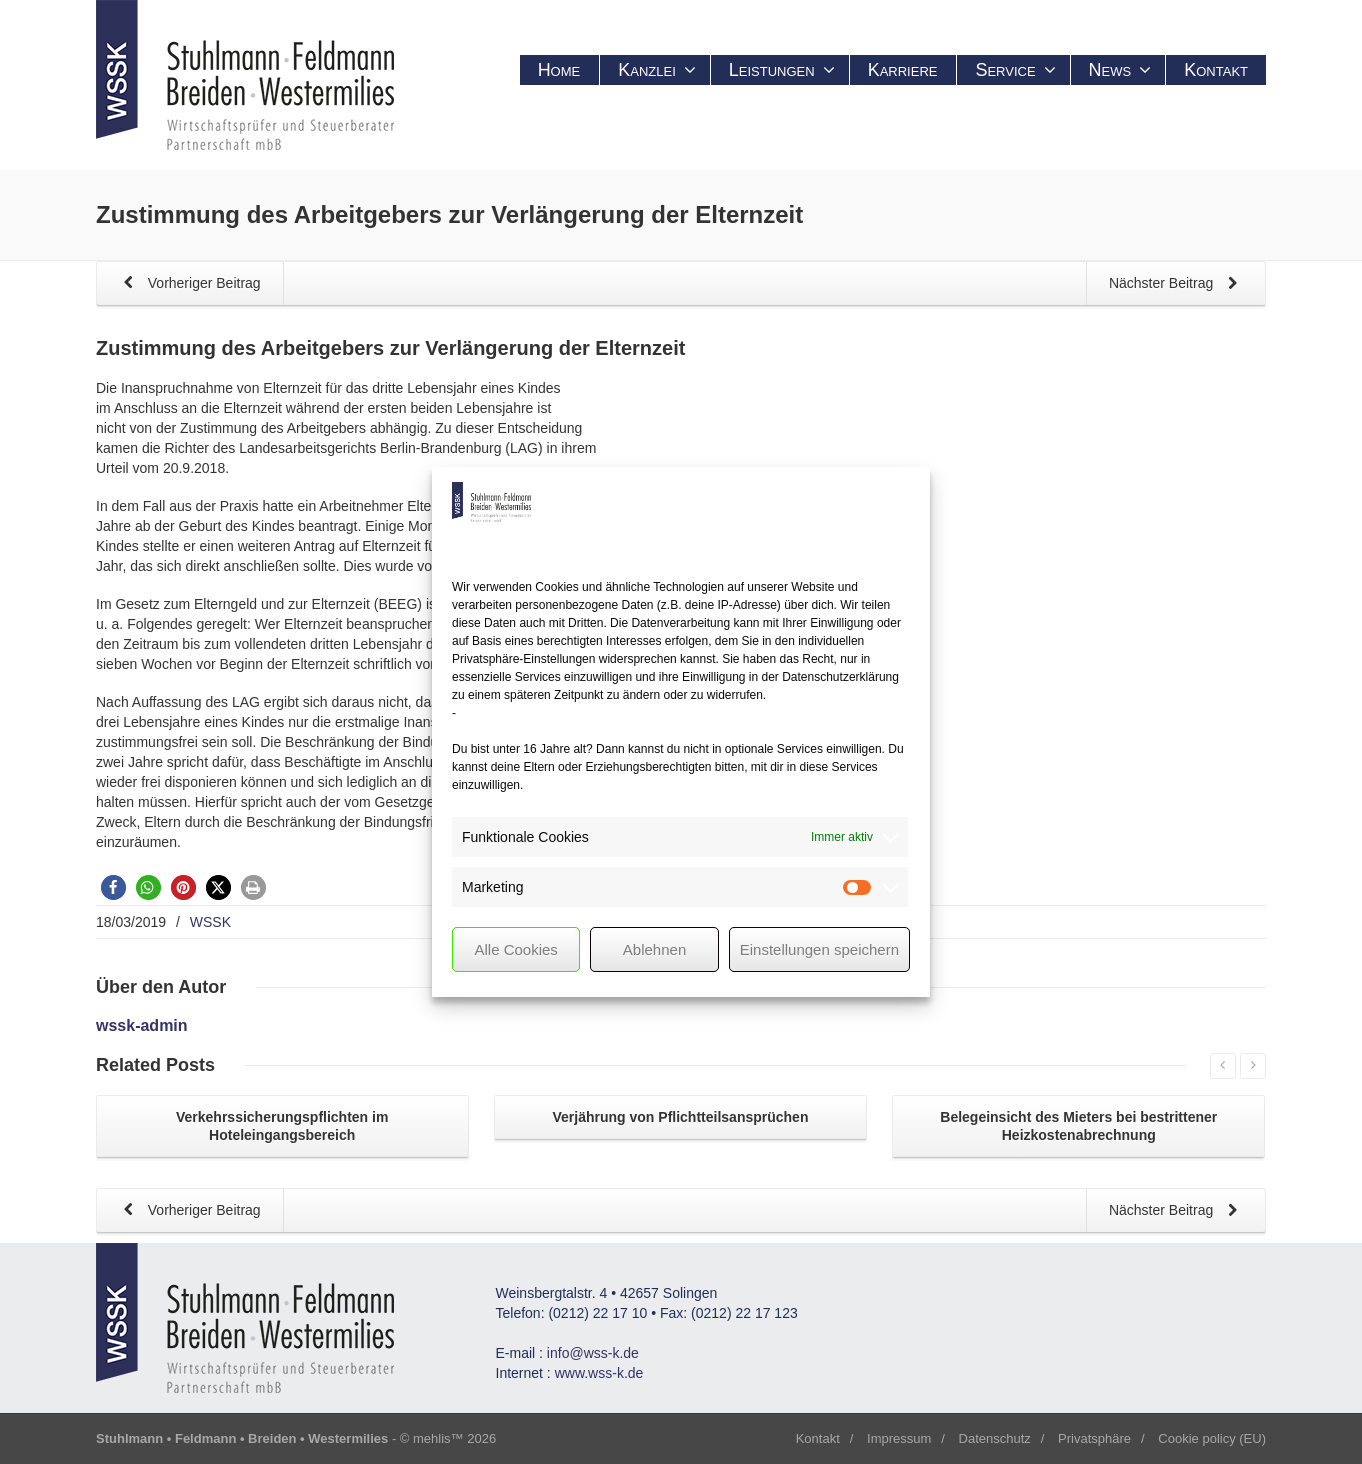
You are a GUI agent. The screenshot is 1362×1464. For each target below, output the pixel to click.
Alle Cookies (515, 949)
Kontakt (1216, 70)
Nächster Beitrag (1177, 284)
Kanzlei (657, 70)
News (1120, 70)
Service (1015, 70)
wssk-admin (142, 1025)
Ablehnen (654, 949)
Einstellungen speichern (819, 949)
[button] (113, 887)
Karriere (903, 70)
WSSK (210, 922)
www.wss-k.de (599, 1373)
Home (559, 70)
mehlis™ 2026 (454, 1438)
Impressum (899, 1438)
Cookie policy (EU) (1212, 1438)
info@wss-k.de (593, 1353)
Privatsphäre (1094, 1438)
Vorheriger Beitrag (188, 284)
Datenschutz (995, 1438)
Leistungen (782, 70)
